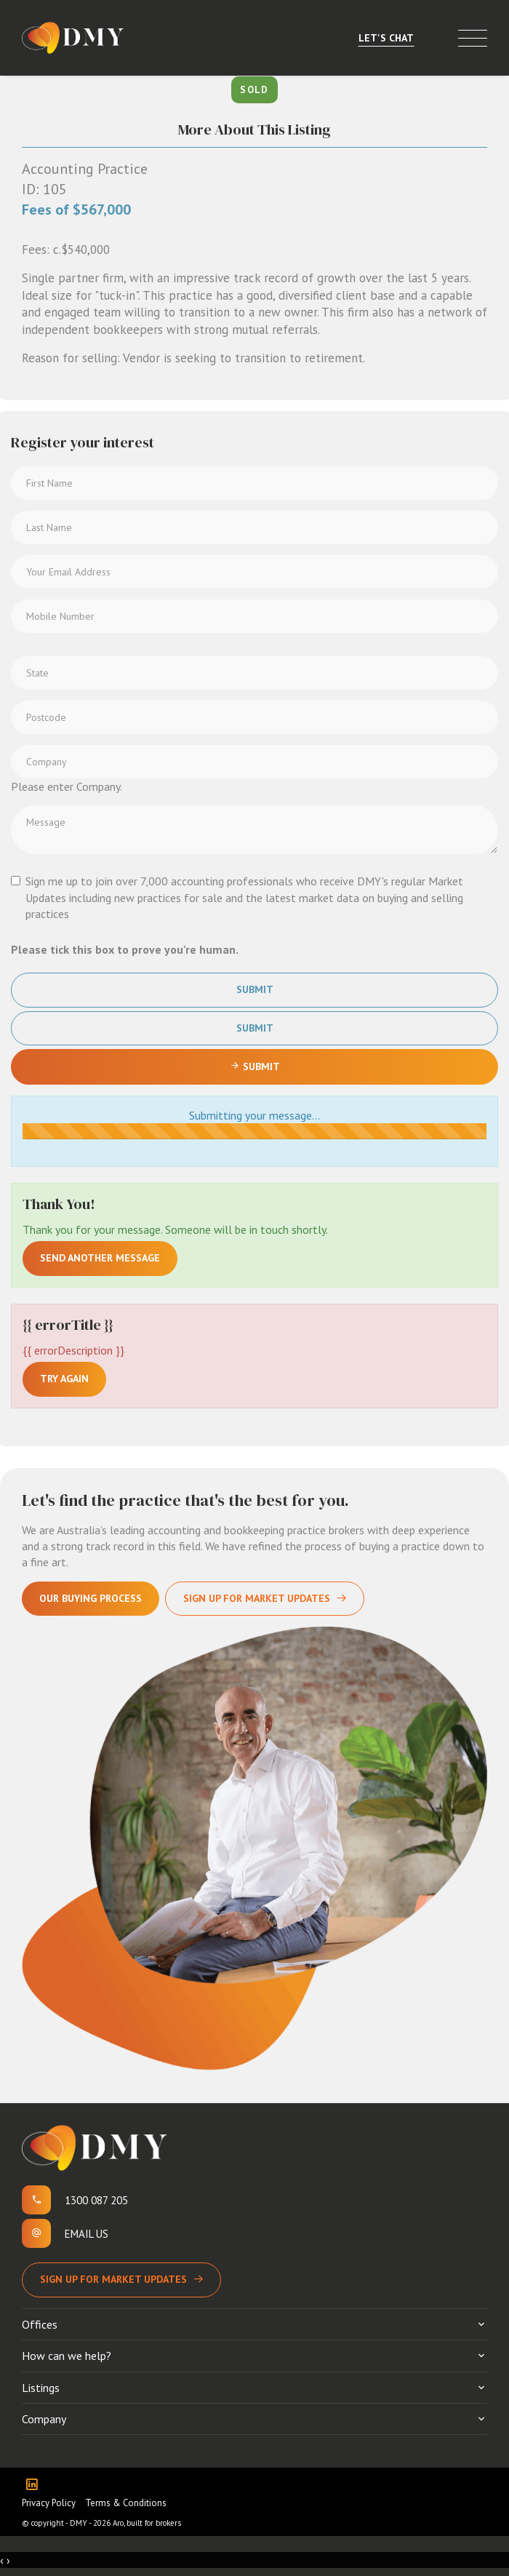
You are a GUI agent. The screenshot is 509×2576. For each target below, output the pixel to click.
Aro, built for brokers (147, 2523)
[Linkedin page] (35, 2485)
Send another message (100, 1257)
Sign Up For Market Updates (256, 1598)
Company (44, 2419)
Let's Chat (386, 37)
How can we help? (66, 2355)
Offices (39, 2324)
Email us (86, 2234)
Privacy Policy (49, 2503)
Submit (254, 989)
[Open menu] (472, 38)
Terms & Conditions (126, 2503)
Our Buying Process (90, 1598)
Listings (41, 2387)
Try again (64, 1378)
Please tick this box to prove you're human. (125, 949)
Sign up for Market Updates (113, 2279)
